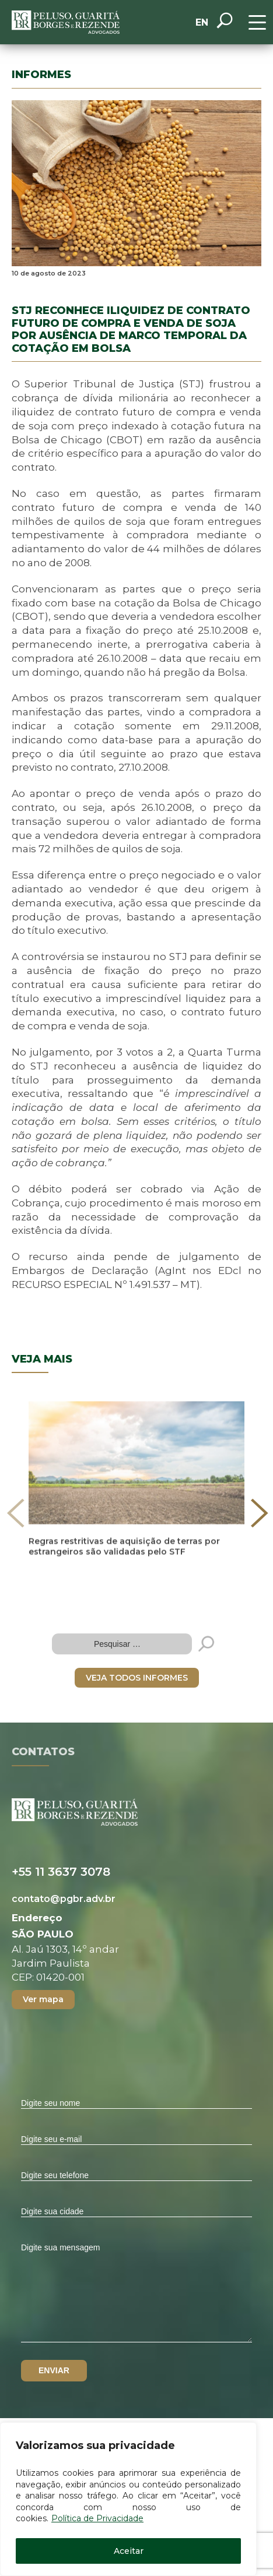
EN (201, 22)
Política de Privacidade (97, 2518)
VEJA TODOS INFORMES (137, 1677)
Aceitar (129, 2551)
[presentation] (15, 1513)
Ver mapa (43, 1999)
